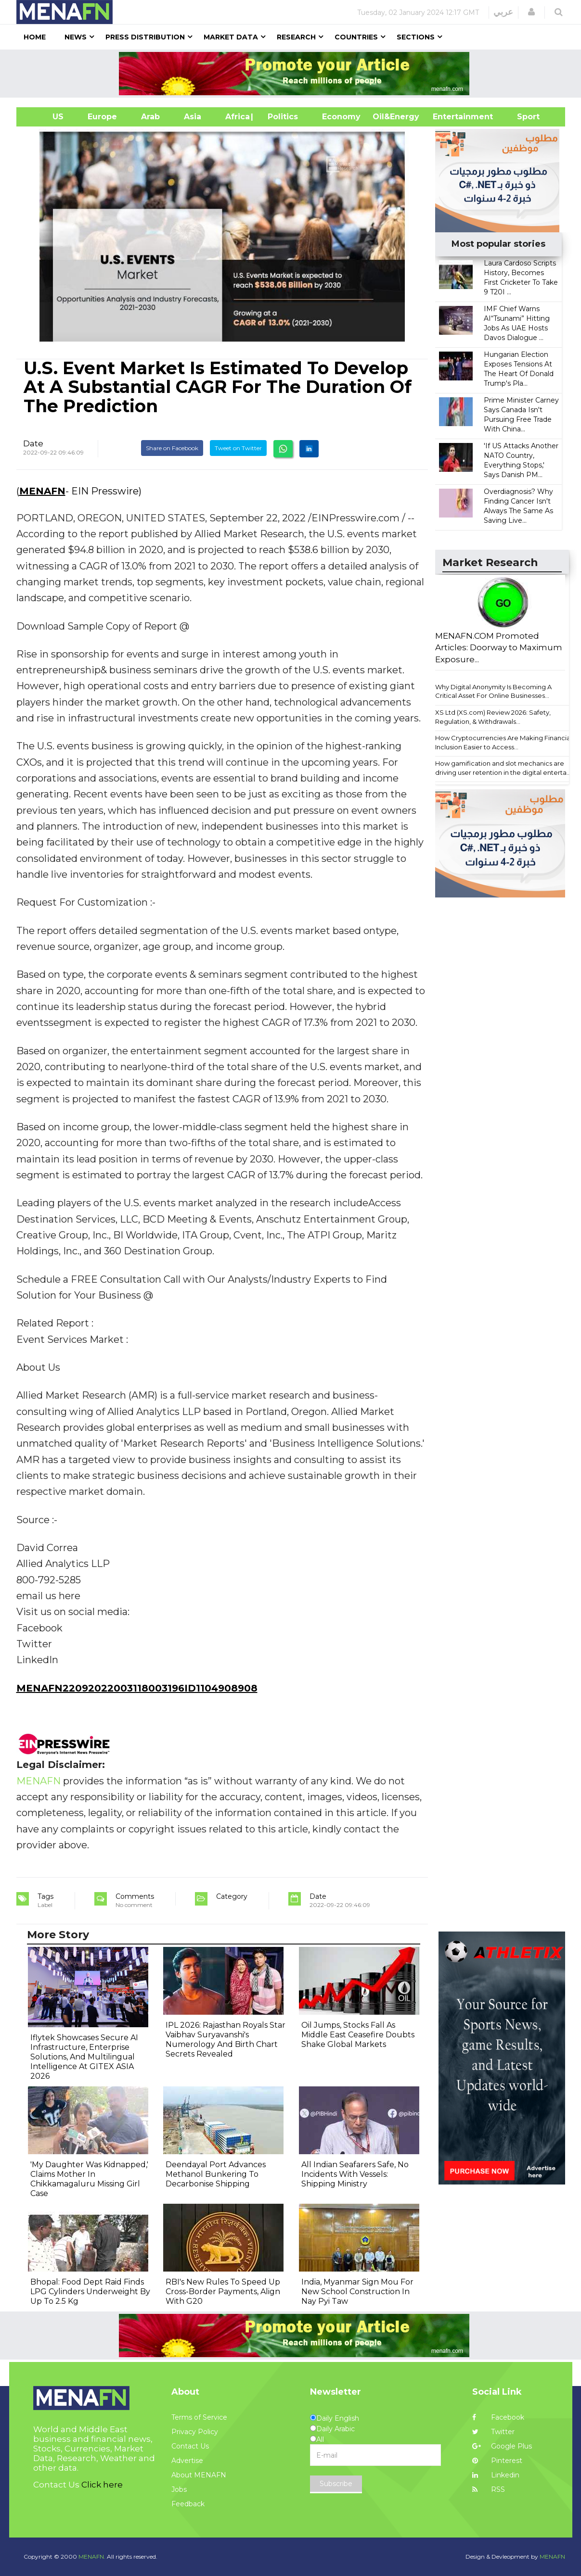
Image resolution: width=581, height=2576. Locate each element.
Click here (102, 2484)
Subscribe (336, 2483)
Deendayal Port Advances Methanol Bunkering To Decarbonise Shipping (216, 2174)
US (46, 116)
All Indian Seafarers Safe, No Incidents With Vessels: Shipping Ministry (355, 2174)
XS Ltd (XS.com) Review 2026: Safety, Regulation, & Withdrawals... (493, 716)
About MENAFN (198, 2475)
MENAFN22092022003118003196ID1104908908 (137, 1688)
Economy (341, 116)
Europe (102, 116)
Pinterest (497, 2460)
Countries (356, 37)
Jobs (179, 2489)
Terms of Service (199, 2417)
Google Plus (502, 2446)
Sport (522, 116)
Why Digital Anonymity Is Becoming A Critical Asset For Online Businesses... (493, 691)
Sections (416, 37)
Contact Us (190, 2446)
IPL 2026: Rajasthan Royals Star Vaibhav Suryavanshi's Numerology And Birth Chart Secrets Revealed (225, 2039)
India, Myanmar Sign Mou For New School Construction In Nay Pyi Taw (357, 2291)
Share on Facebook (172, 448)
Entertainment (448, 116)
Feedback (188, 2504)
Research (296, 37)
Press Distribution (145, 37)
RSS (488, 2489)
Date (33, 443)
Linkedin (495, 2475)
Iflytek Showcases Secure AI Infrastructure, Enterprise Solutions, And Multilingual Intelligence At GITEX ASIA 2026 (84, 2057)
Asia (192, 116)
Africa (236, 116)
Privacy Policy (194, 2431)
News (76, 37)
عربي (503, 12)
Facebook (498, 2417)
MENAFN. (91, 2556)
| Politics (280, 116)
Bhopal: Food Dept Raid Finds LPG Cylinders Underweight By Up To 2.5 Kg (90, 2291)
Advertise (187, 2460)
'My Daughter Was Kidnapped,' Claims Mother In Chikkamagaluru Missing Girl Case (89, 2179)
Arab (150, 116)
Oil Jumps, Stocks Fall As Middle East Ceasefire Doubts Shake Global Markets (357, 2034)
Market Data (231, 37)
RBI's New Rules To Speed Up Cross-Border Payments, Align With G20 (223, 2291)
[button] (531, 12)
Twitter (493, 2431)
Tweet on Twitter (238, 448)
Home (35, 37)
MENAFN (42, 491)
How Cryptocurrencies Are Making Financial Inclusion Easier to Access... (503, 742)
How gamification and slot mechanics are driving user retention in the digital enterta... (503, 767)
